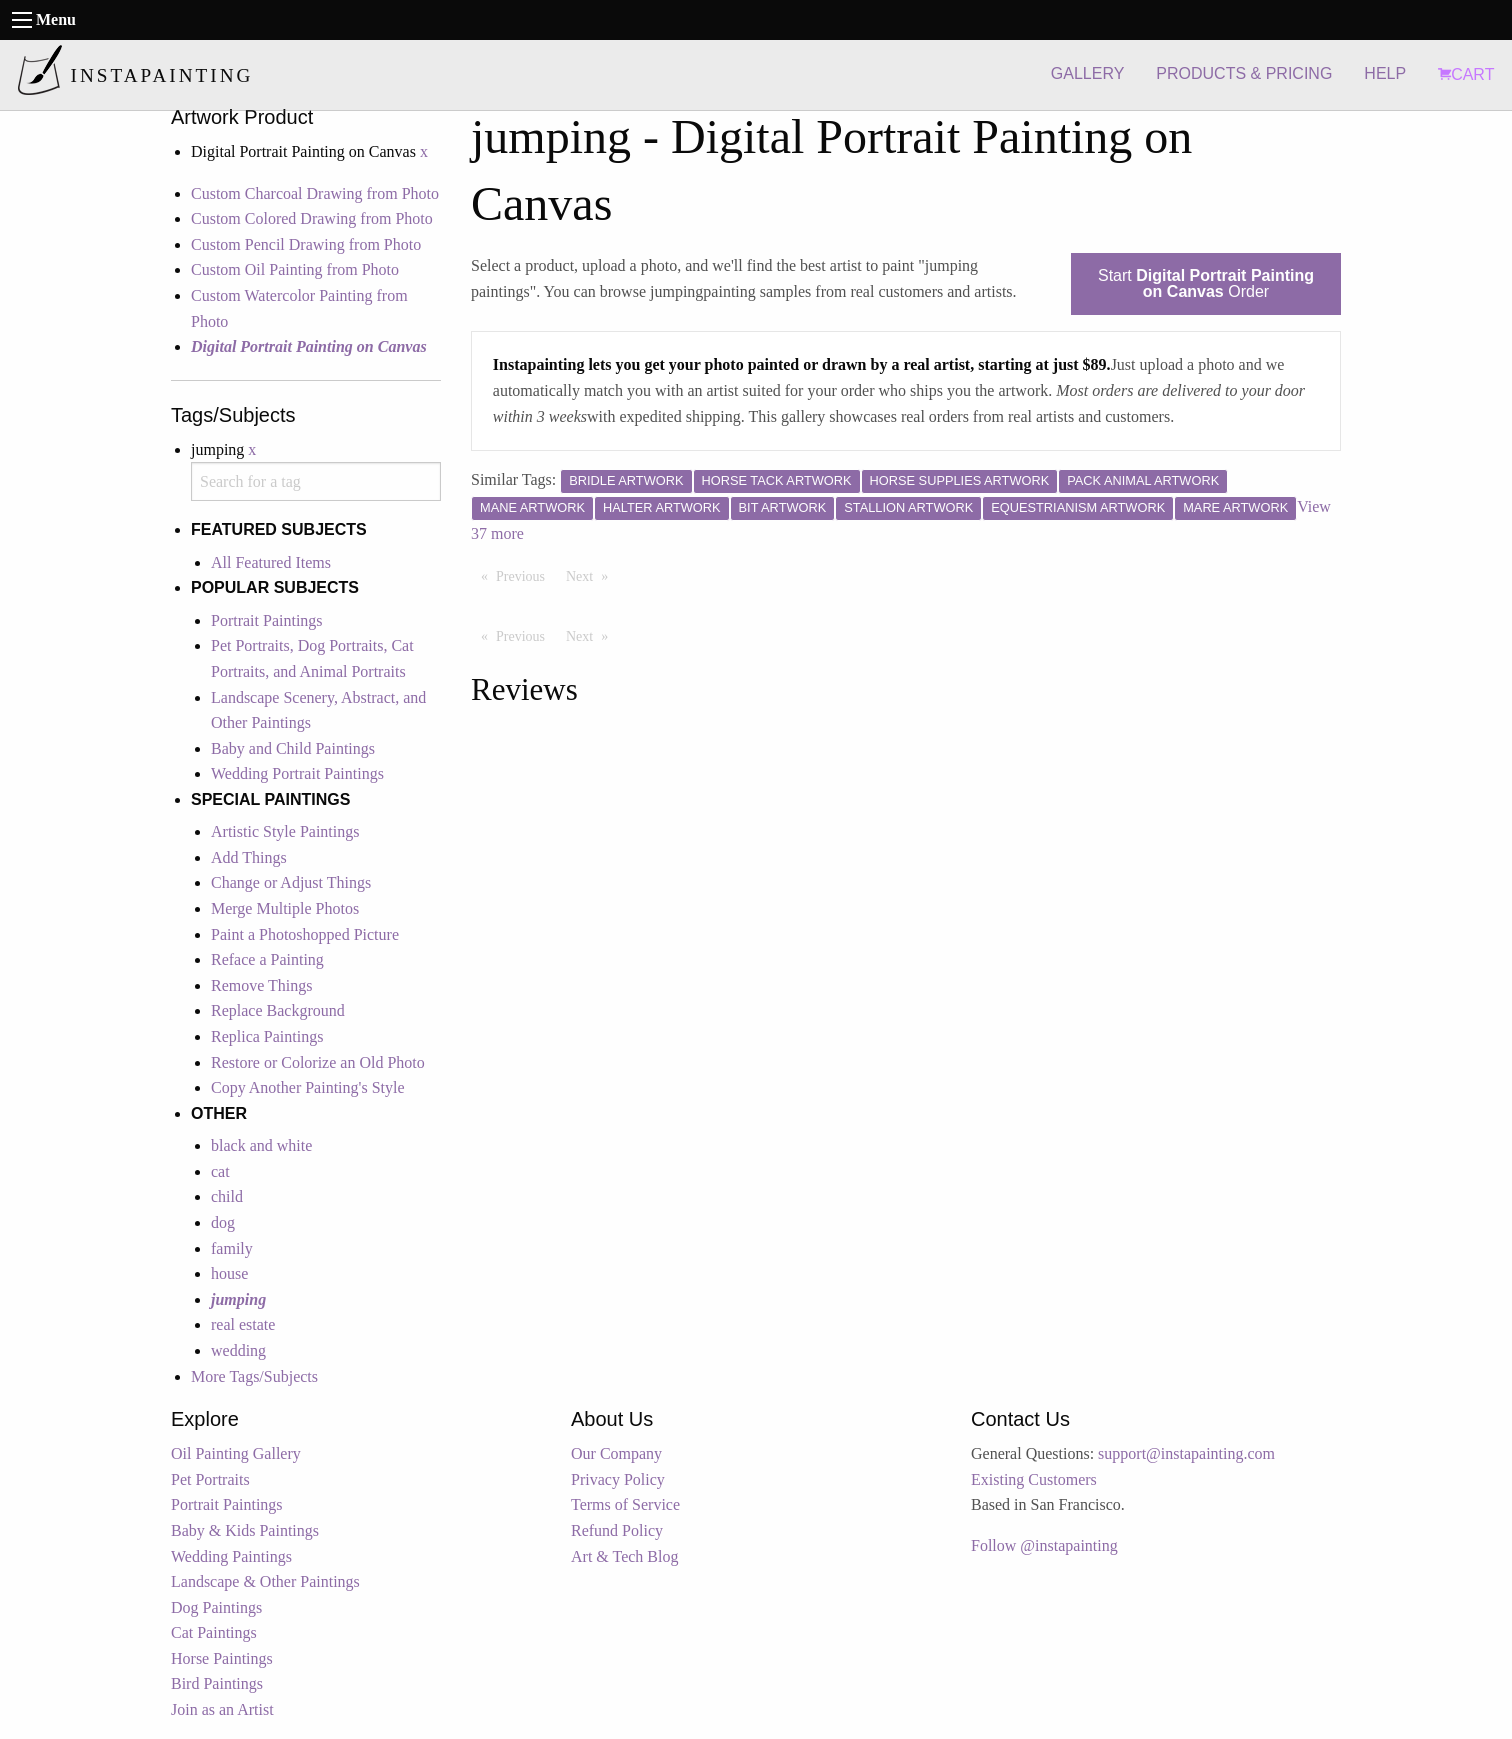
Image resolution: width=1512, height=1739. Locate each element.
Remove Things (261, 985)
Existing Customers (1034, 1479)
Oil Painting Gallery (236, 1453)
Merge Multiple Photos (285, 908)
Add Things (249, 857)
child (227, 1196)
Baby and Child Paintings (293, 748)
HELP (1385, 73)
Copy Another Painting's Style (308, 1087)
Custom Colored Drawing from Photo (312, 218)
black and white (261, 1145)
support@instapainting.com (1186, 1453)
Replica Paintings (267, 1036)
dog (223, 1222)
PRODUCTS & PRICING (1244, 73)
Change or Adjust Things (291, 882)
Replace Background (278, 1010)
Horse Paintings (222, 1658)
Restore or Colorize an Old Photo (318, 1062)
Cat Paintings (214, 1632)
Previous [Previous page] (525, 575)
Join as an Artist (222, 1709)
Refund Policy (617, 1530)
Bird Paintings (217, 1683)
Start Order (1206, 283)
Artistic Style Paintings (285, 831)
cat (220, 1171)
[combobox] (316, 481)
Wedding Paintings (231, 1556)
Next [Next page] (592, 575)
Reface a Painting (267, 959)
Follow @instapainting (1044, 1545)
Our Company (616, 1453)
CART (1466, 74)
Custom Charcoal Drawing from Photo (315, 193)
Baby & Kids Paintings (245, 1530)
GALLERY (1088, 73)
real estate (243, 1324)
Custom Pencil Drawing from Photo (306, 244)
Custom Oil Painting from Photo (295, 269)
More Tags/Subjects (254, 1376)
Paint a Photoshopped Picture (305, 934)
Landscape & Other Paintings (265, 1581)
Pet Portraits (210, 1479)
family (232, 1248)
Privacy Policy (618, 1479)
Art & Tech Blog (624, 1556)
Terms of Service (625, 1504)
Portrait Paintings (267, 620)
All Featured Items (271, 562)
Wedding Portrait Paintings (297, 773)
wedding (238, 1350)
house (229, 1273)
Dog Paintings (216, 1607)
